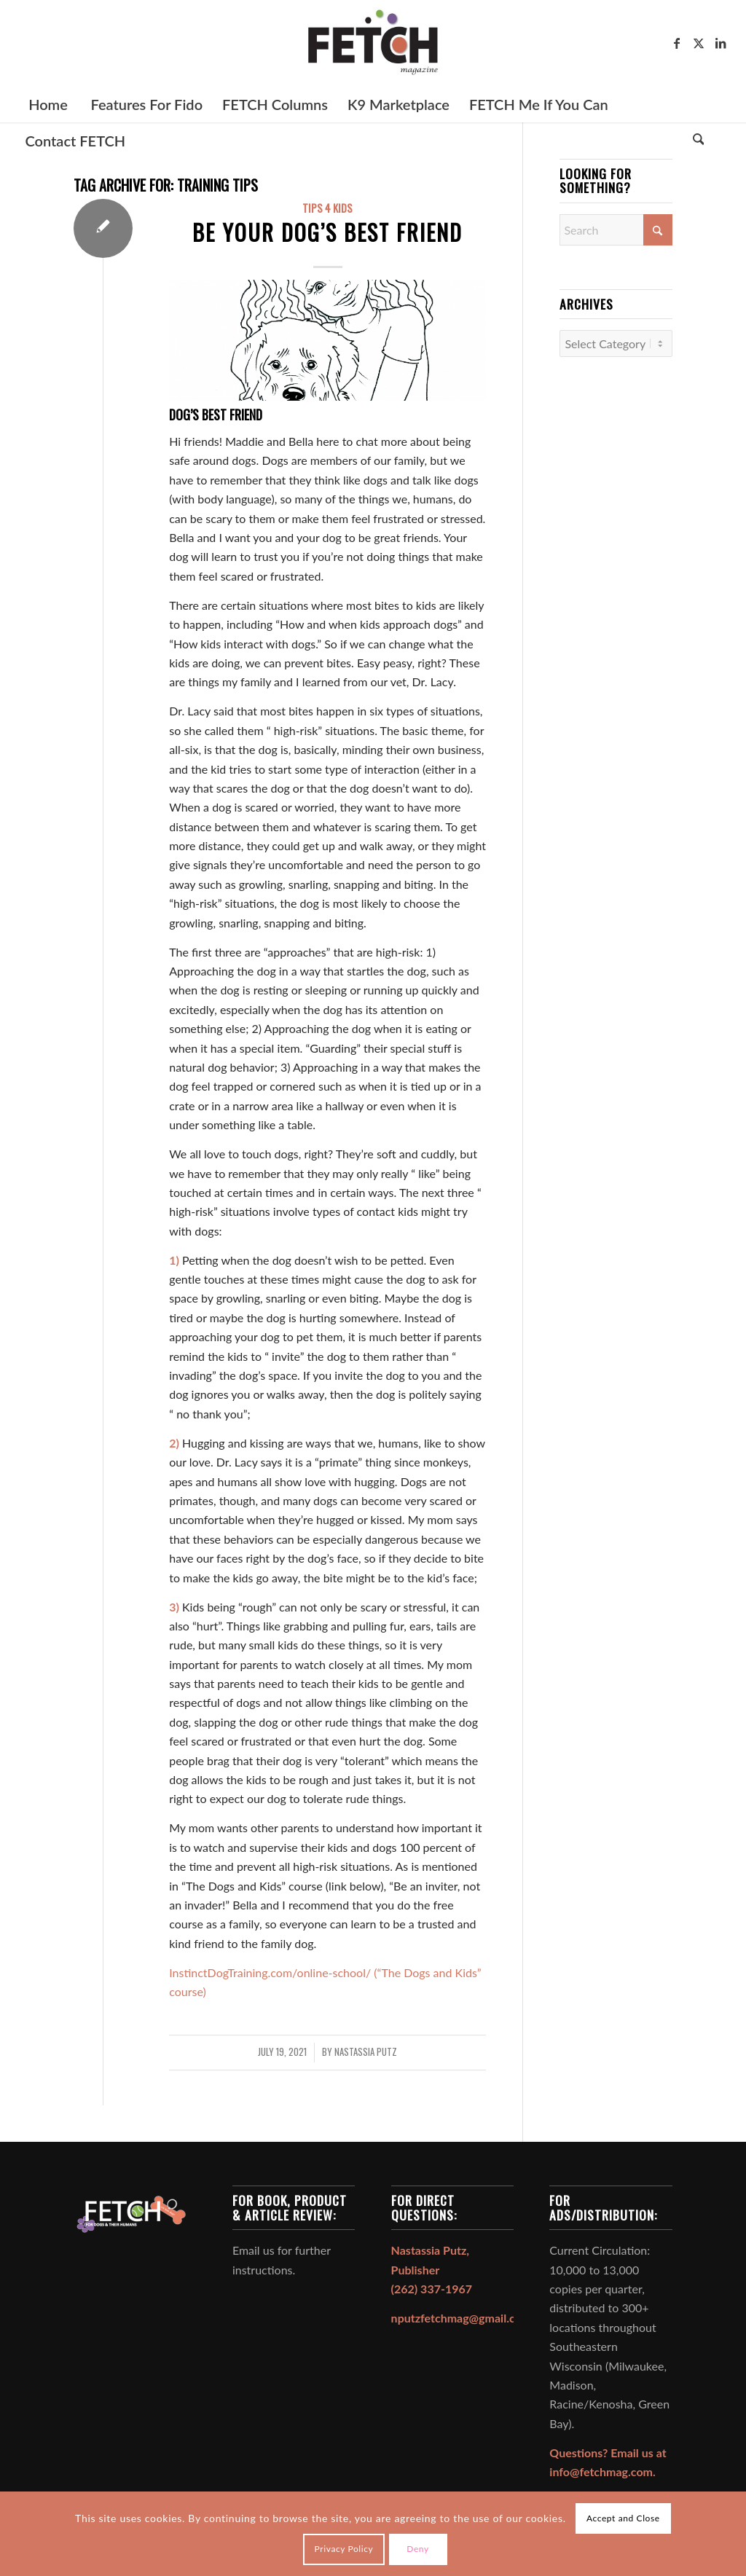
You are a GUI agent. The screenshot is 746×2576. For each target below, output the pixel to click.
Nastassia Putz (365, 2052)
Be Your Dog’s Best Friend (327, 232)
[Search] (698, 140)
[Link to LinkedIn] (720, 43)
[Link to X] (699, 43)
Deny (418, 2548)
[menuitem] (47, 104)
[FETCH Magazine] (373, 43)
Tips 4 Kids (327, 208)
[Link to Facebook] (677, 43)
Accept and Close (623, 2518)
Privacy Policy (344, 2548)
